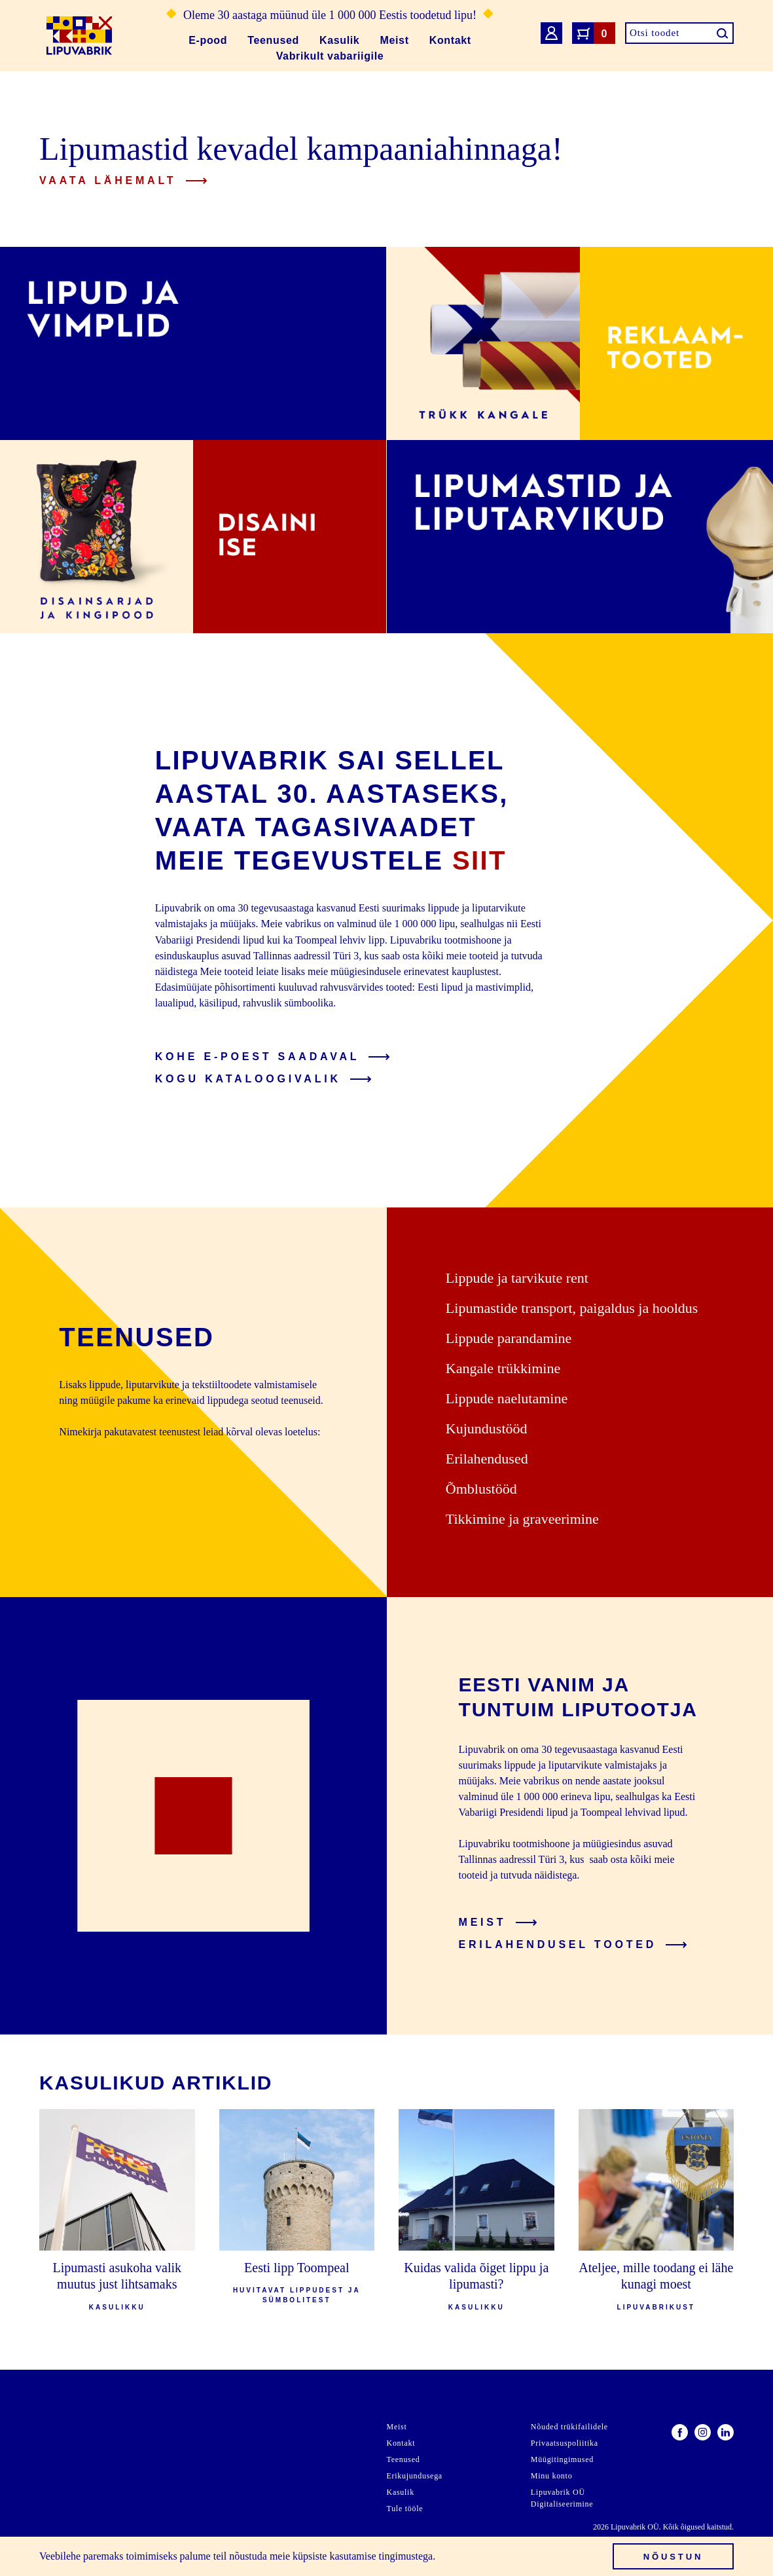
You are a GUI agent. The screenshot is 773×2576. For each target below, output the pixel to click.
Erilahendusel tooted (573, 1944)
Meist (394, 40)
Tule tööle (405, 2508)
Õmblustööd (481, 1489)
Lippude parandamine (508, 1338)
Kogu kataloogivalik (263, 1078)
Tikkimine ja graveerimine (522, 1519)
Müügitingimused (562, 2459)
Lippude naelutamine (506, 1398)
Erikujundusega (414, 2475)
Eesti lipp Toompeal (296, 2267)
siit (479, 860)
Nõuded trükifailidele (569, 2426)
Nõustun (673, 2557)
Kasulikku (117, 2307)
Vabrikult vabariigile (330, 56)
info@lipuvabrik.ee (79, 2499)
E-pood (208, 40)
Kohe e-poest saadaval (273, 1056)
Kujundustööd (487, 1428)
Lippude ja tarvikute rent (517, 1278)
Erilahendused (487, 1458)
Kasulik (339, 40)
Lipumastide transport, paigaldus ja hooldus (572, 1308)
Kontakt (450, 40)
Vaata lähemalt (123, 180)
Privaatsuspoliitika (564, 2443)
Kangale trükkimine (503, 1368)
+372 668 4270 (71, 2514)
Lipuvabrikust (656, 2307)
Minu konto (552, 2475)
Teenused (273, 40)
